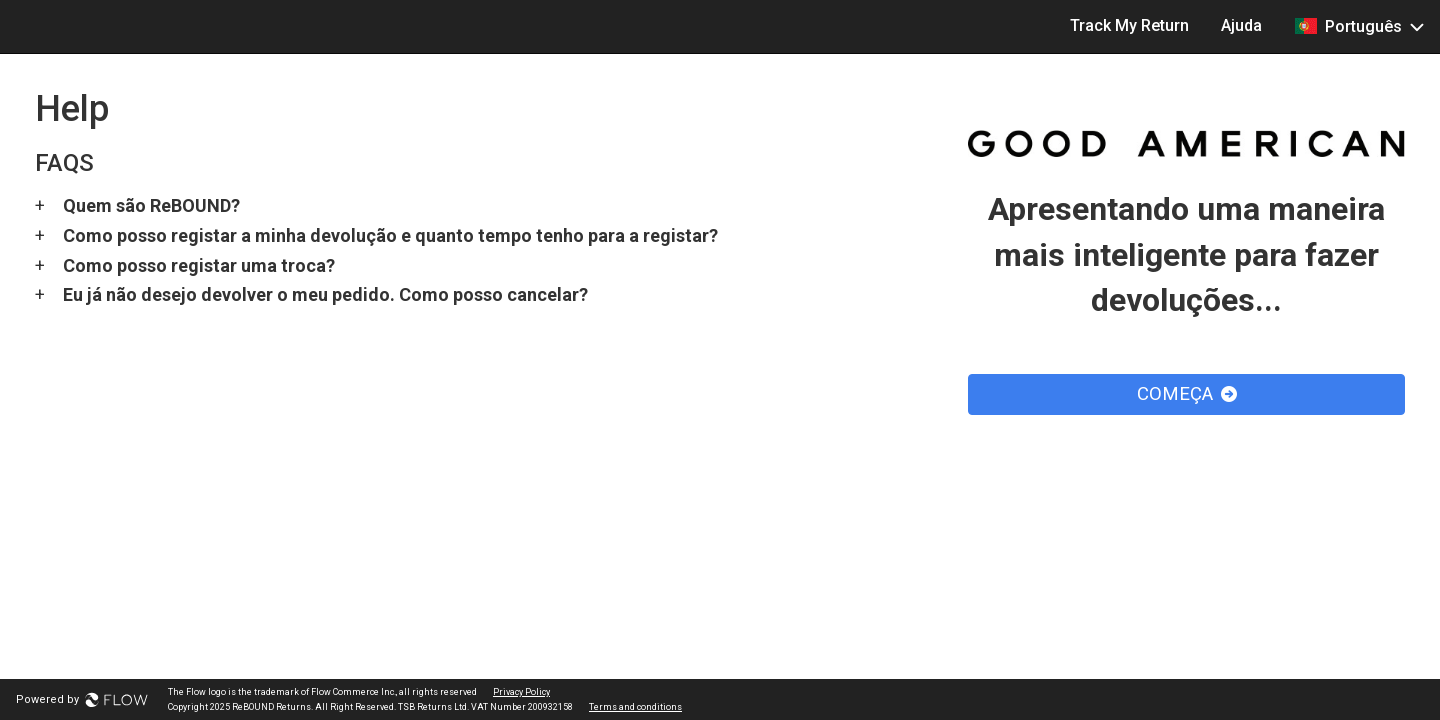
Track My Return (1129, 25)
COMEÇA (1187, 394)
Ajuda (1241, 25)
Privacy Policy (521, 692)
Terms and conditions (635, 707)
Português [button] (1359, 26)
